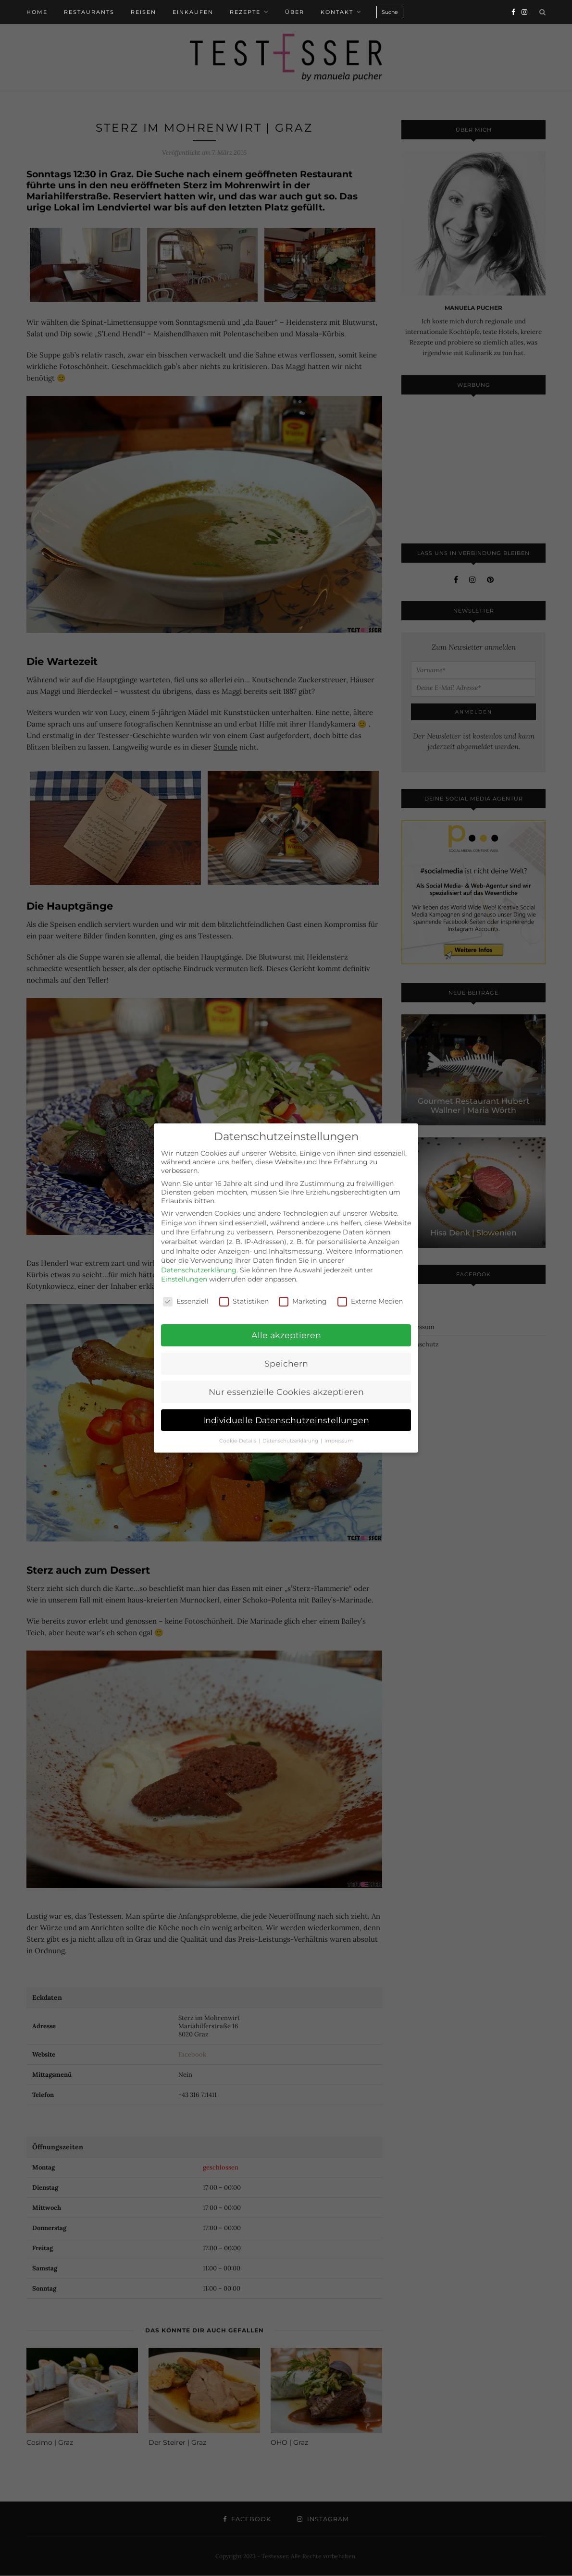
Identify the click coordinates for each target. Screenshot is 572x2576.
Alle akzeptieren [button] (286, 1335)
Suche (390, 12)
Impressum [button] (338, 1441)
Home (37, 12)
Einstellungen (184, 1279)
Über (294, 12)
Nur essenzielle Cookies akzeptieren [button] (286, 1392)
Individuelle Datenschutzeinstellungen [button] (286, 1420)
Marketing (303, 1301)
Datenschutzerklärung (198, 1270)
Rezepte (245, 12)
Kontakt (337, 12)
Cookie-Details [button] (238, 1441)
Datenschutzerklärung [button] (291, 1441)
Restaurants (89, 12)
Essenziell (186, 1301)
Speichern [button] (286, 1363)
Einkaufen (193, 12)
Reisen (143, 12)
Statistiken (244, 1301)
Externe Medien (370, 1301)
